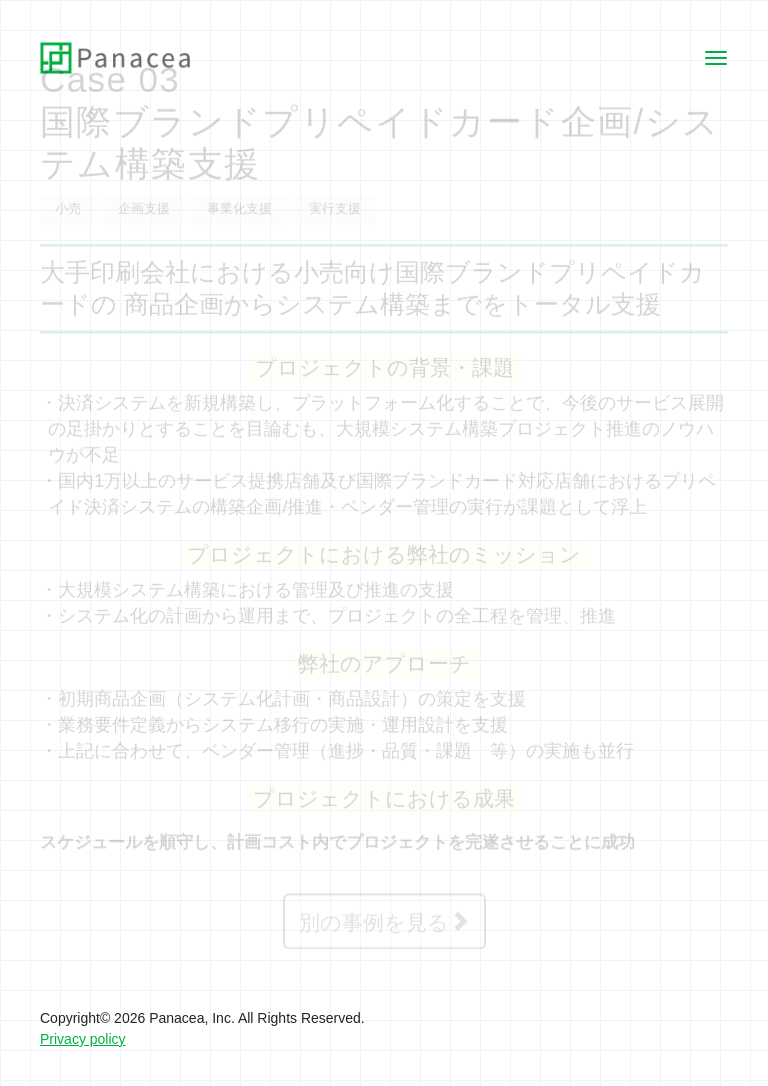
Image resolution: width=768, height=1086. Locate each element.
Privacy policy (83, 1038)
